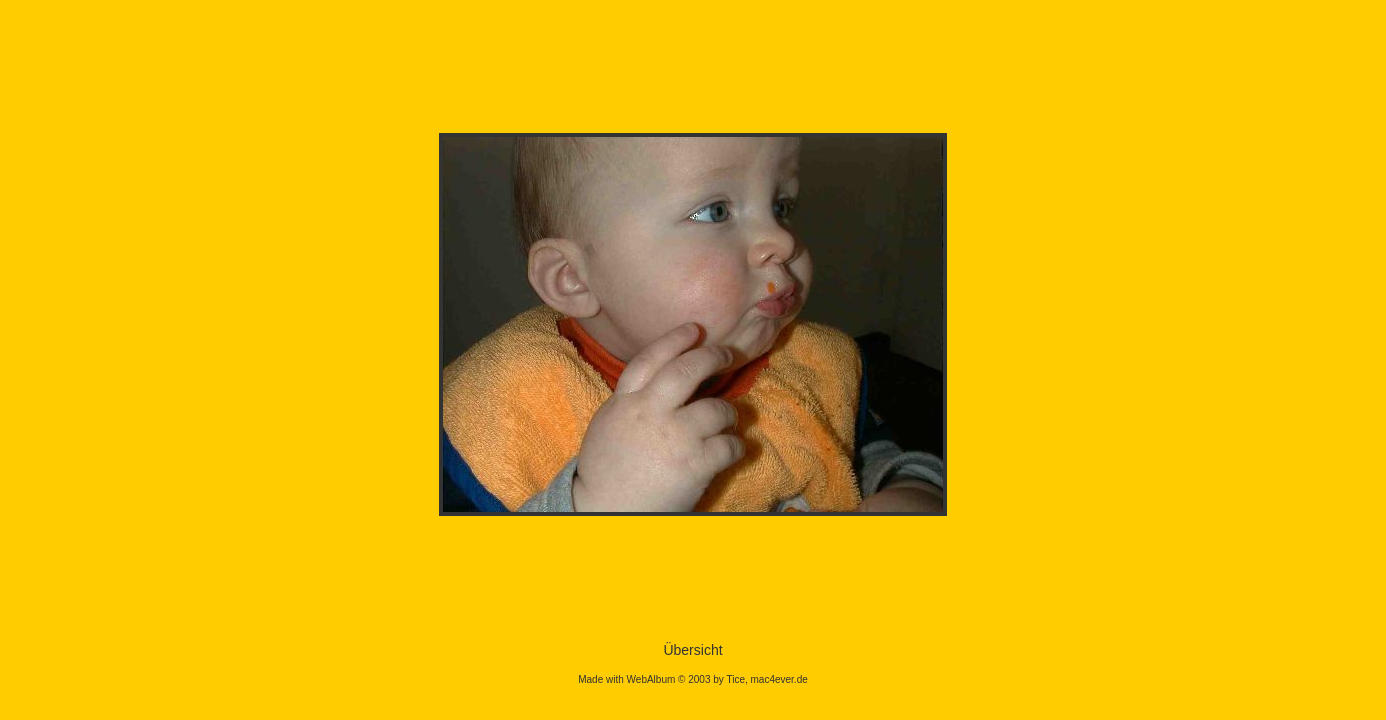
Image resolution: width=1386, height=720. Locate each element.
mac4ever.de (779, 679)
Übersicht (692, 650)
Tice (735, 679)
